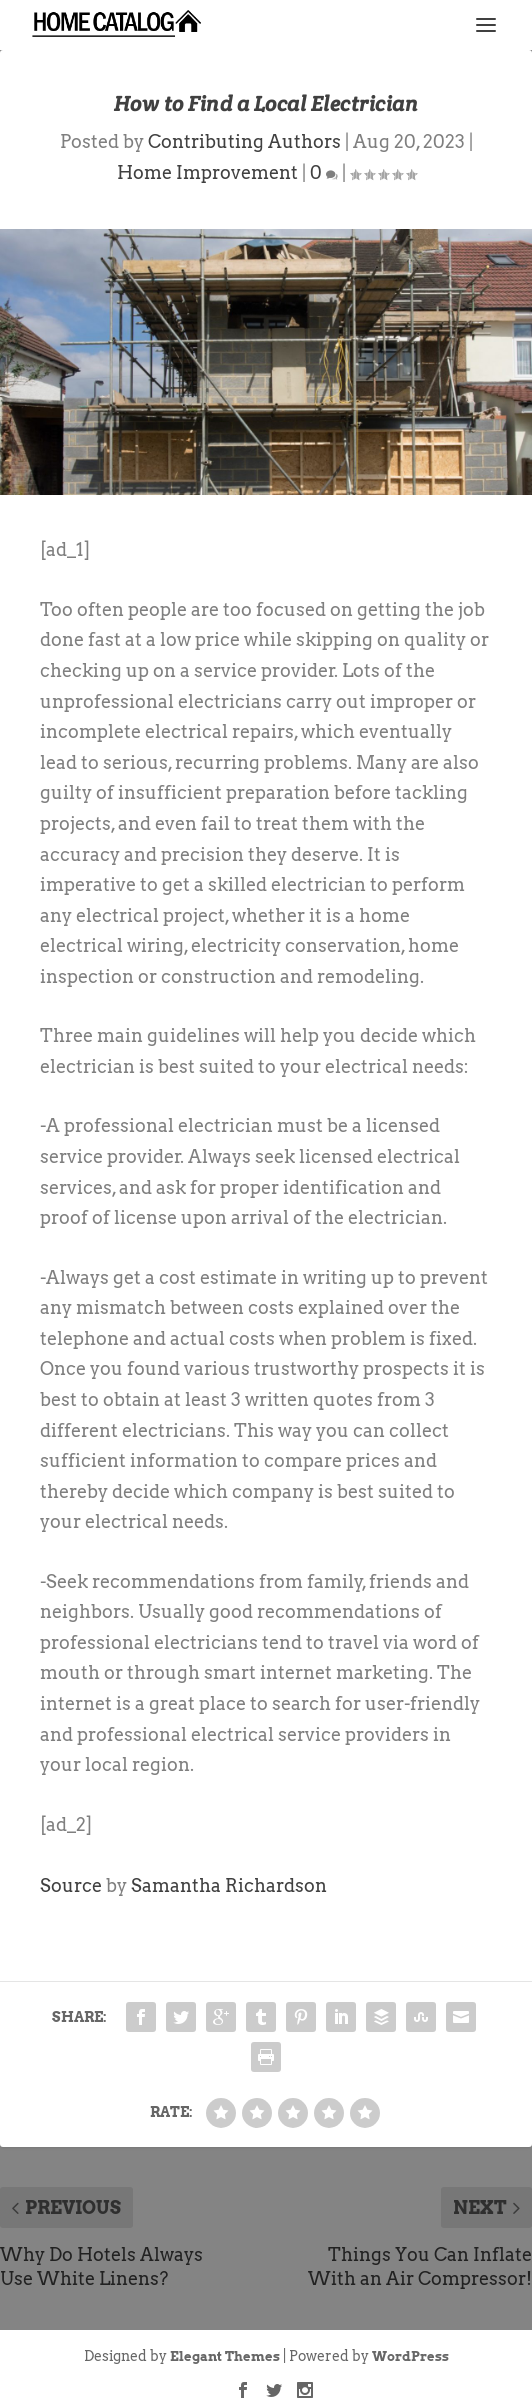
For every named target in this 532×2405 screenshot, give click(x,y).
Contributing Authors (244, 141)
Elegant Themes (225, 2356)
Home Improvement (207, 172)
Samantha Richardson (229, 1885)
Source (71, 1885)
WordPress (410, 2356)
